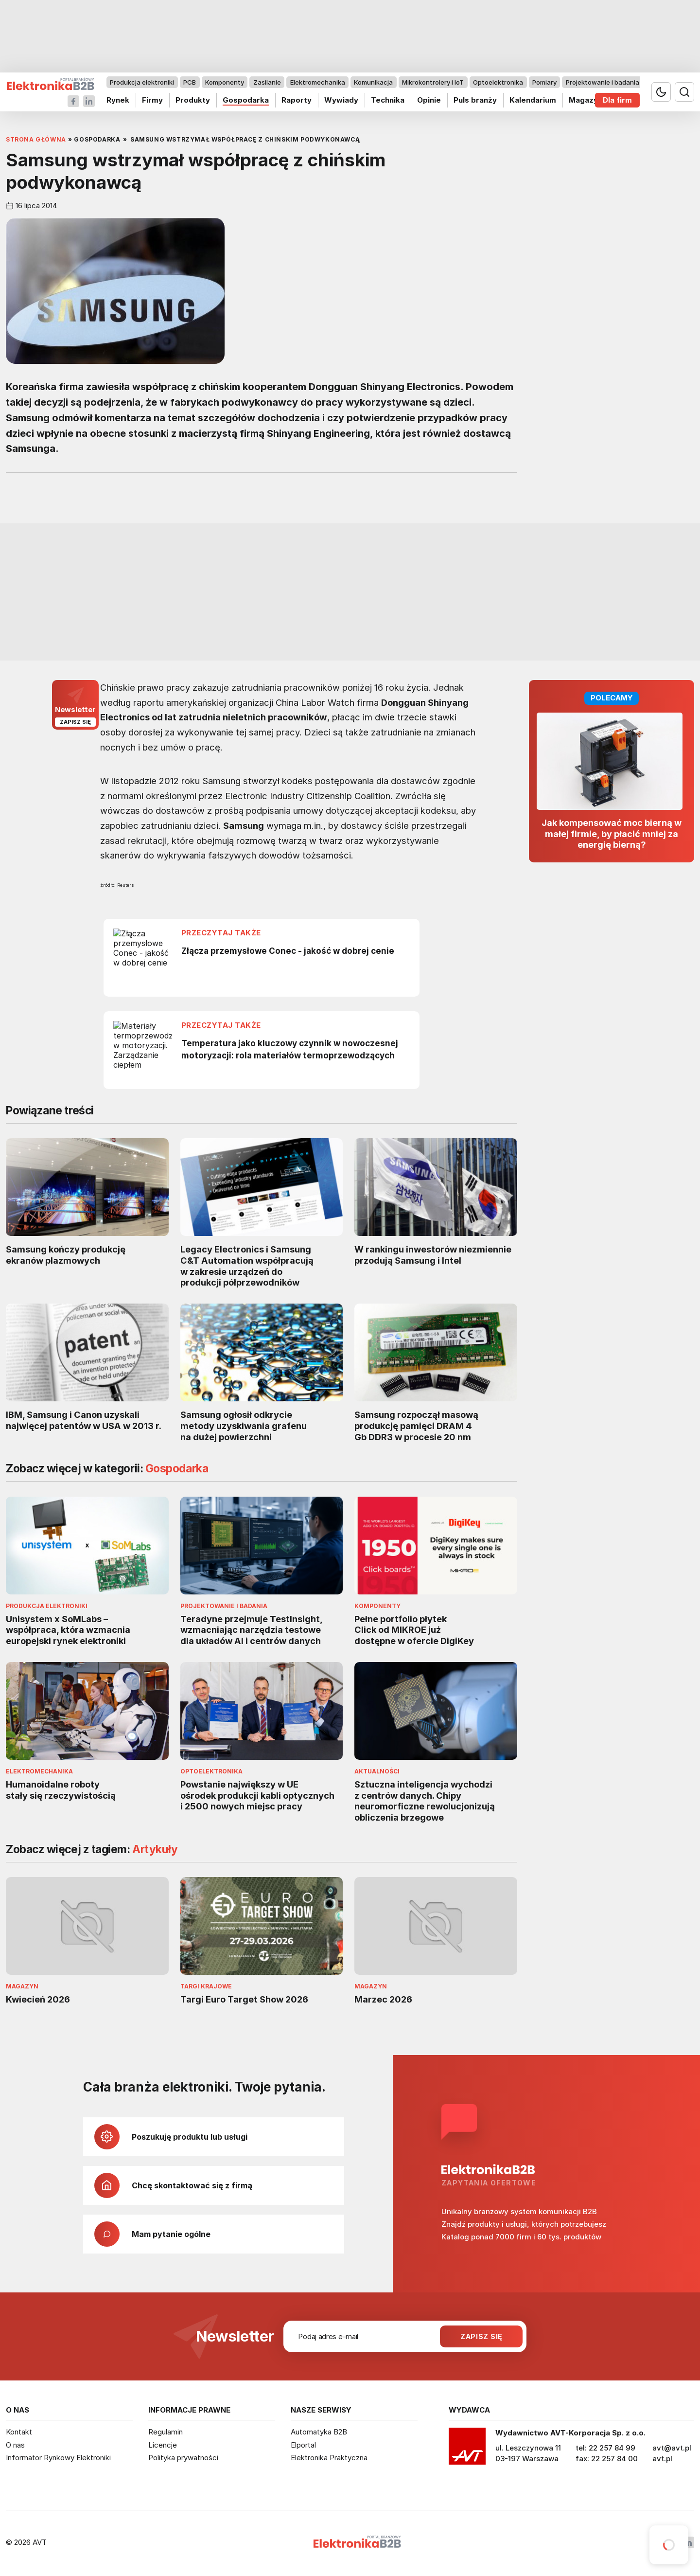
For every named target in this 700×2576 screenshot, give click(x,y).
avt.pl (662, 2458)
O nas (15, 2445)
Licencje (162, 2445)
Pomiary (544, 82)
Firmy (152, 100)
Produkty (192, 100)
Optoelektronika (498, 82)
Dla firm (617, 100)
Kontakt (19, 2431)
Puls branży (475, 100)
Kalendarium (532, 100)
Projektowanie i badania (602, 82)
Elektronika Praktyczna (329, 2457)
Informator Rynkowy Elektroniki (58, 2457)
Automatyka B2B (319, 2431)
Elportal (303, 2445)
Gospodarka (246, 100)
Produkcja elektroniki (142, 82)
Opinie (429, 100)
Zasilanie (267, 82)
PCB (189, 82)
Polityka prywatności (183, 2457)
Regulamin (165, 2431)
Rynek (117, 100)
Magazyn (585, 100)
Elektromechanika (317, 82)
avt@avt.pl (671, 2447)
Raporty (296, 100)
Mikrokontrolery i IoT (433, 82)
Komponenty (224, 82)
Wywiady (341, 100)
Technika (387, 100)
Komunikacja (373, 82)
